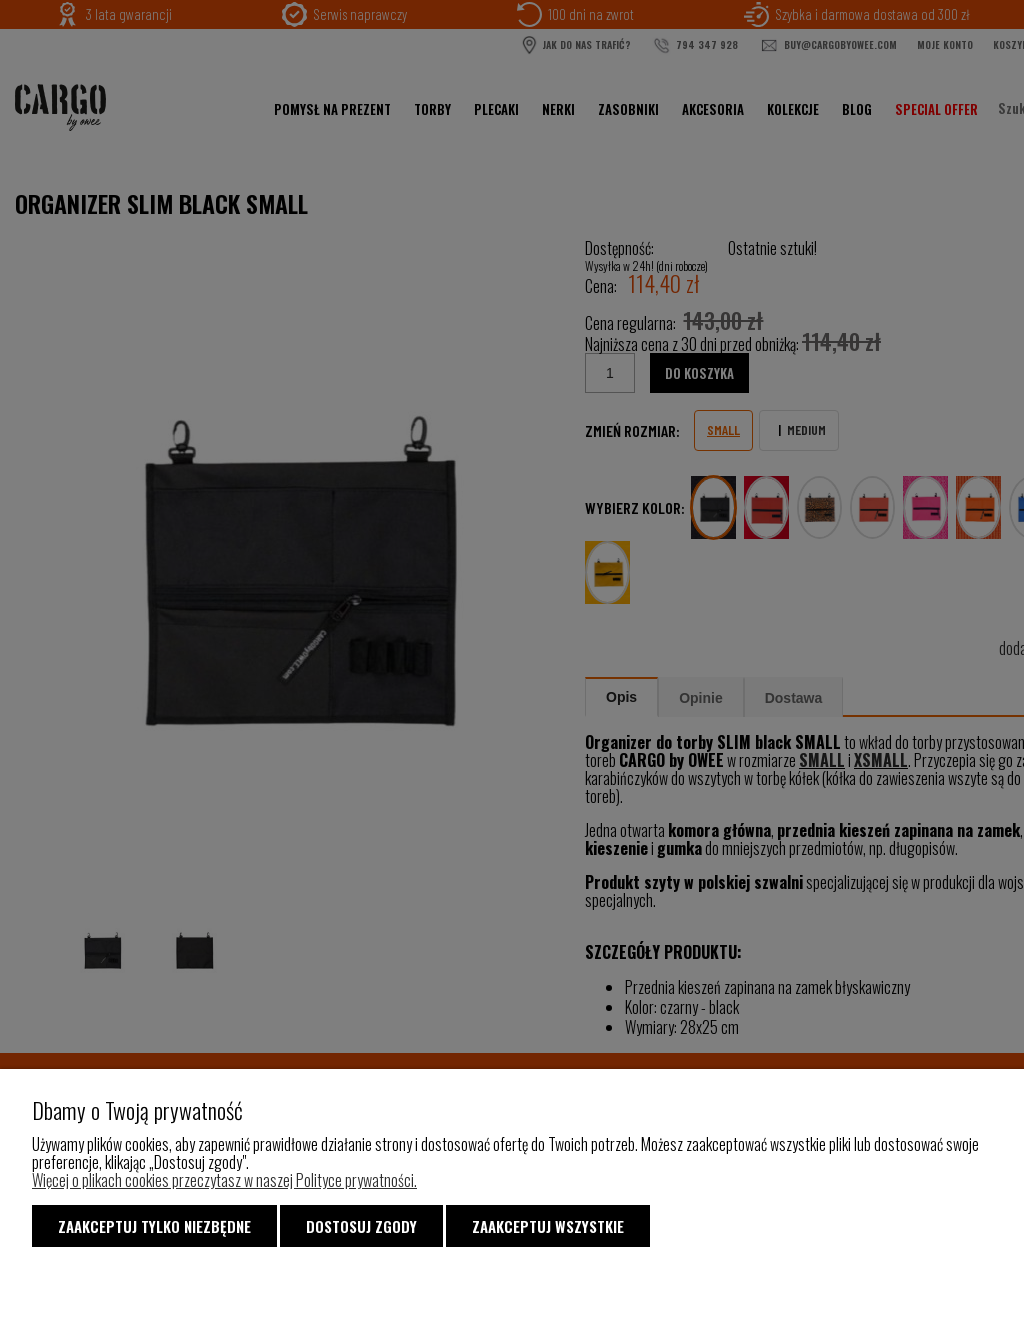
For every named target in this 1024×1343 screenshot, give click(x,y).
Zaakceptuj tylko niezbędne (154, 1226)
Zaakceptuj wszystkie (548, 1226)
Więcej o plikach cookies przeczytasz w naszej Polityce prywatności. (224, 1180)
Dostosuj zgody (361, 1226)
